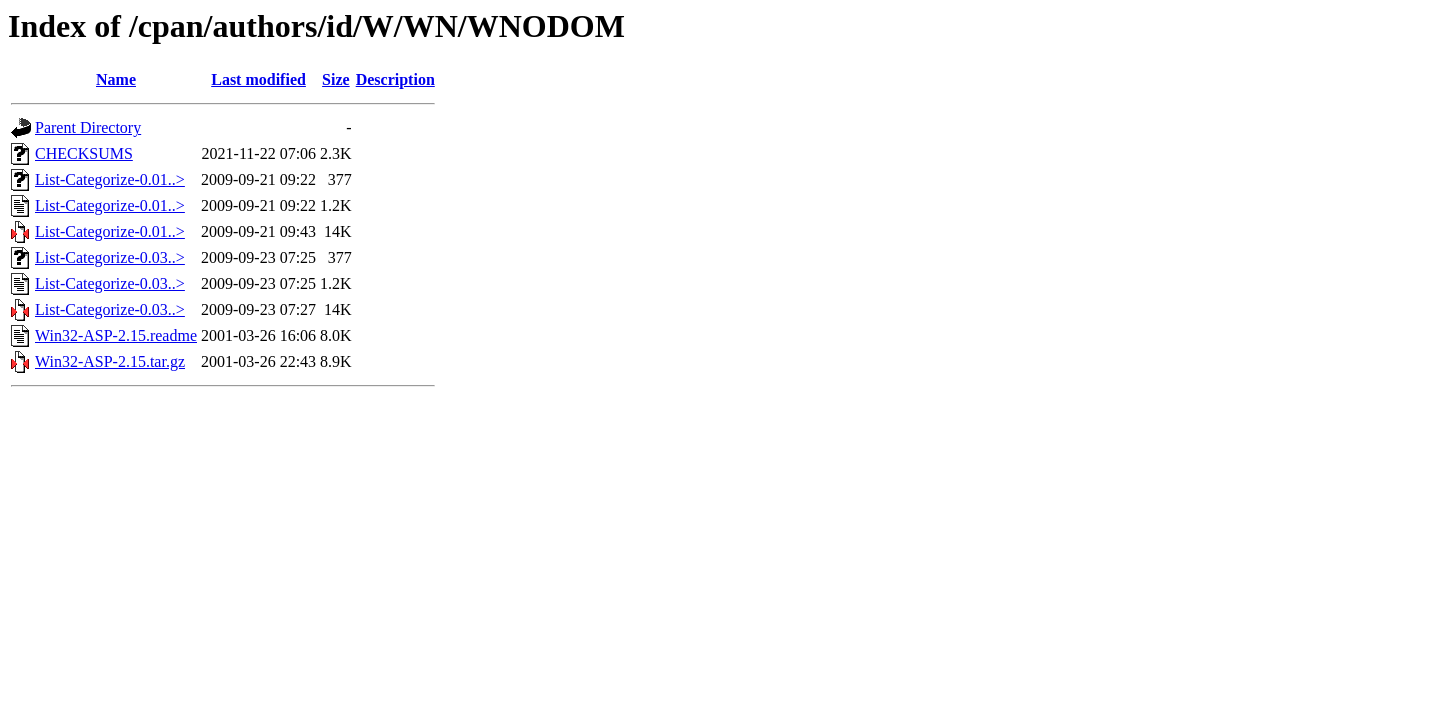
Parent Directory (88, 127)
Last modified (258, 79)
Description (395, 79)
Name (116, 79)
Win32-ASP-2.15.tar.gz (110, 361)
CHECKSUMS (84, 153)
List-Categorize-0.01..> (110, 179)
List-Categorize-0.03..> (110, 257)
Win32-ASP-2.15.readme (116, 335)
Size (336, 79)
